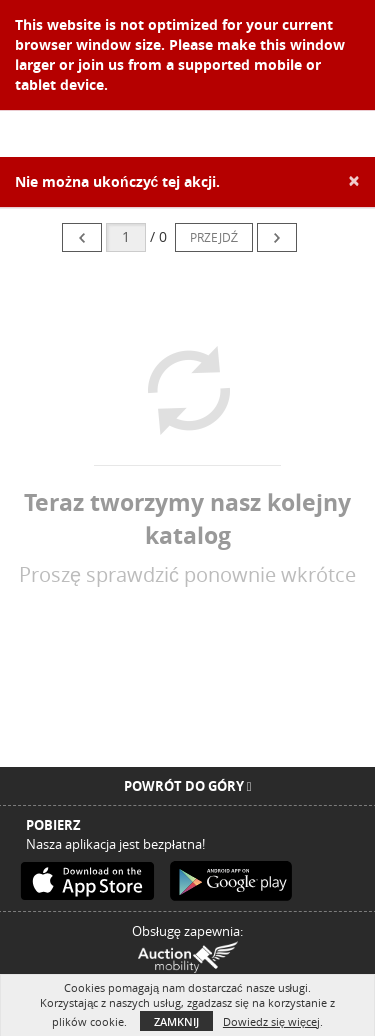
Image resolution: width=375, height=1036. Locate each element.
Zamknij (176, 1021)
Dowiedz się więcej (271, 1021)
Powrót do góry (188, 786)
